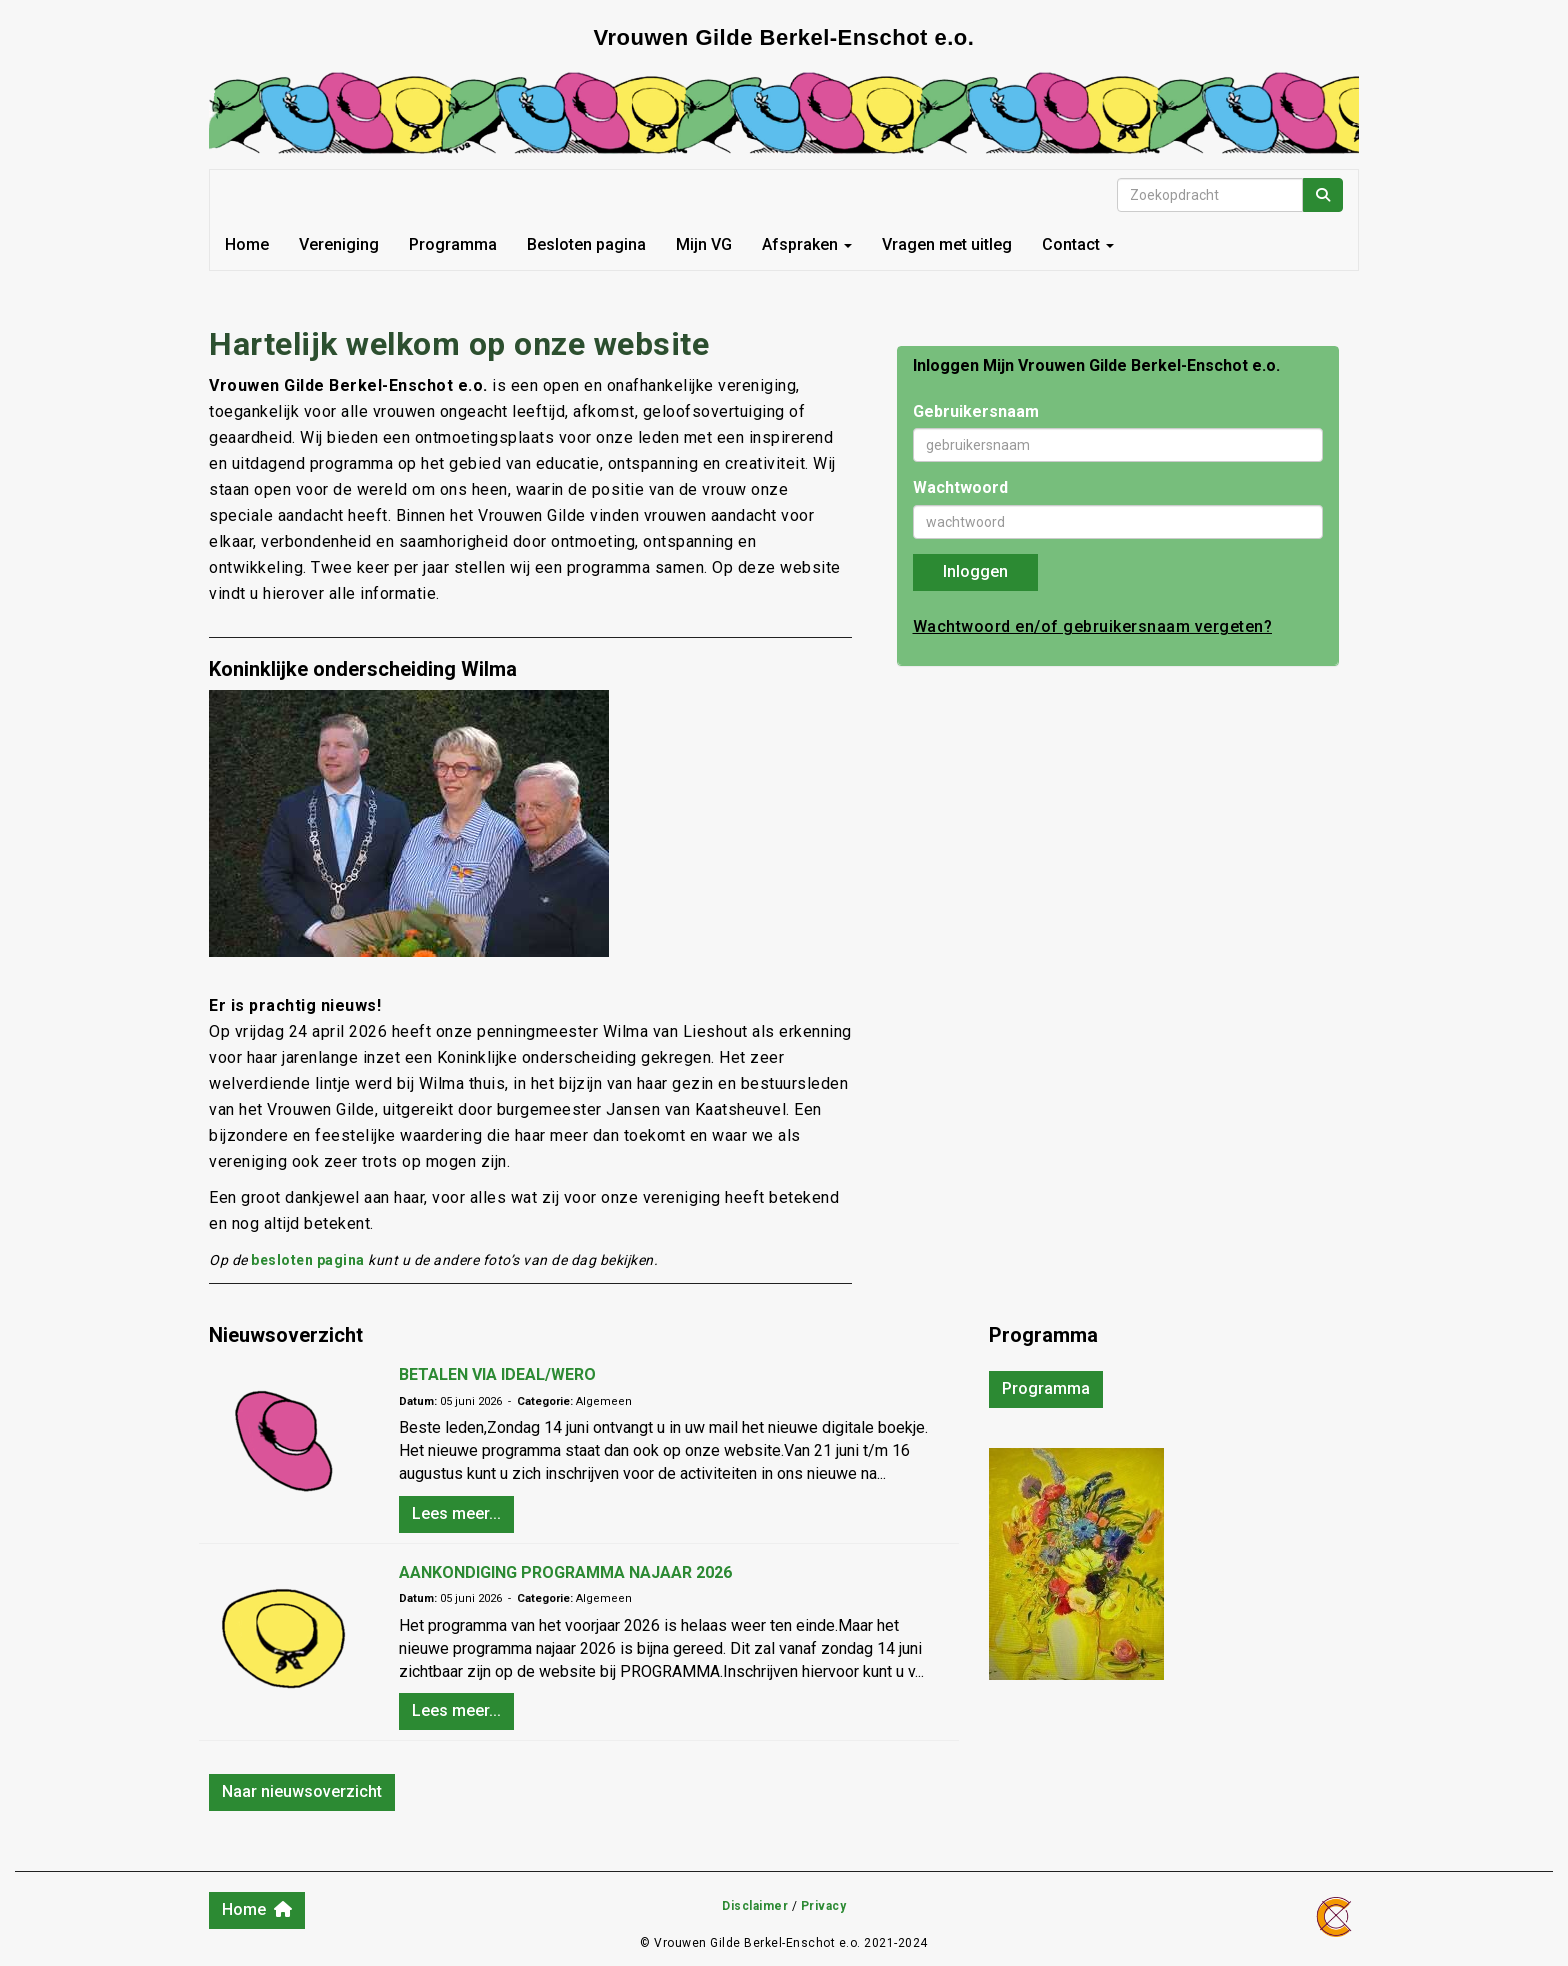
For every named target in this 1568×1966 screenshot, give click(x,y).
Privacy (824, 1906)
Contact (1078, 244)
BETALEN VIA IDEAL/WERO (497, 1374)
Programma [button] (1046, 1388)
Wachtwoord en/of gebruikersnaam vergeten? (1093, 626)
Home (247, 244)
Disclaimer (755, 1906)
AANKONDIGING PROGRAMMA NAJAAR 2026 (565, 1572)
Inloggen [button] (975, 571)
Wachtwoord (960, 487)
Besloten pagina (586, 244)
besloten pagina (308, 1260)
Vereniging (339, 244)
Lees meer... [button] (456, 1513)
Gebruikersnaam (976, 411)
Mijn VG (704, 244)
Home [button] (257, 1909)
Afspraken (807, 244)
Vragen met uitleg (947, 244)
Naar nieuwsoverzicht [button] (302, 1791)
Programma (453, 244)
